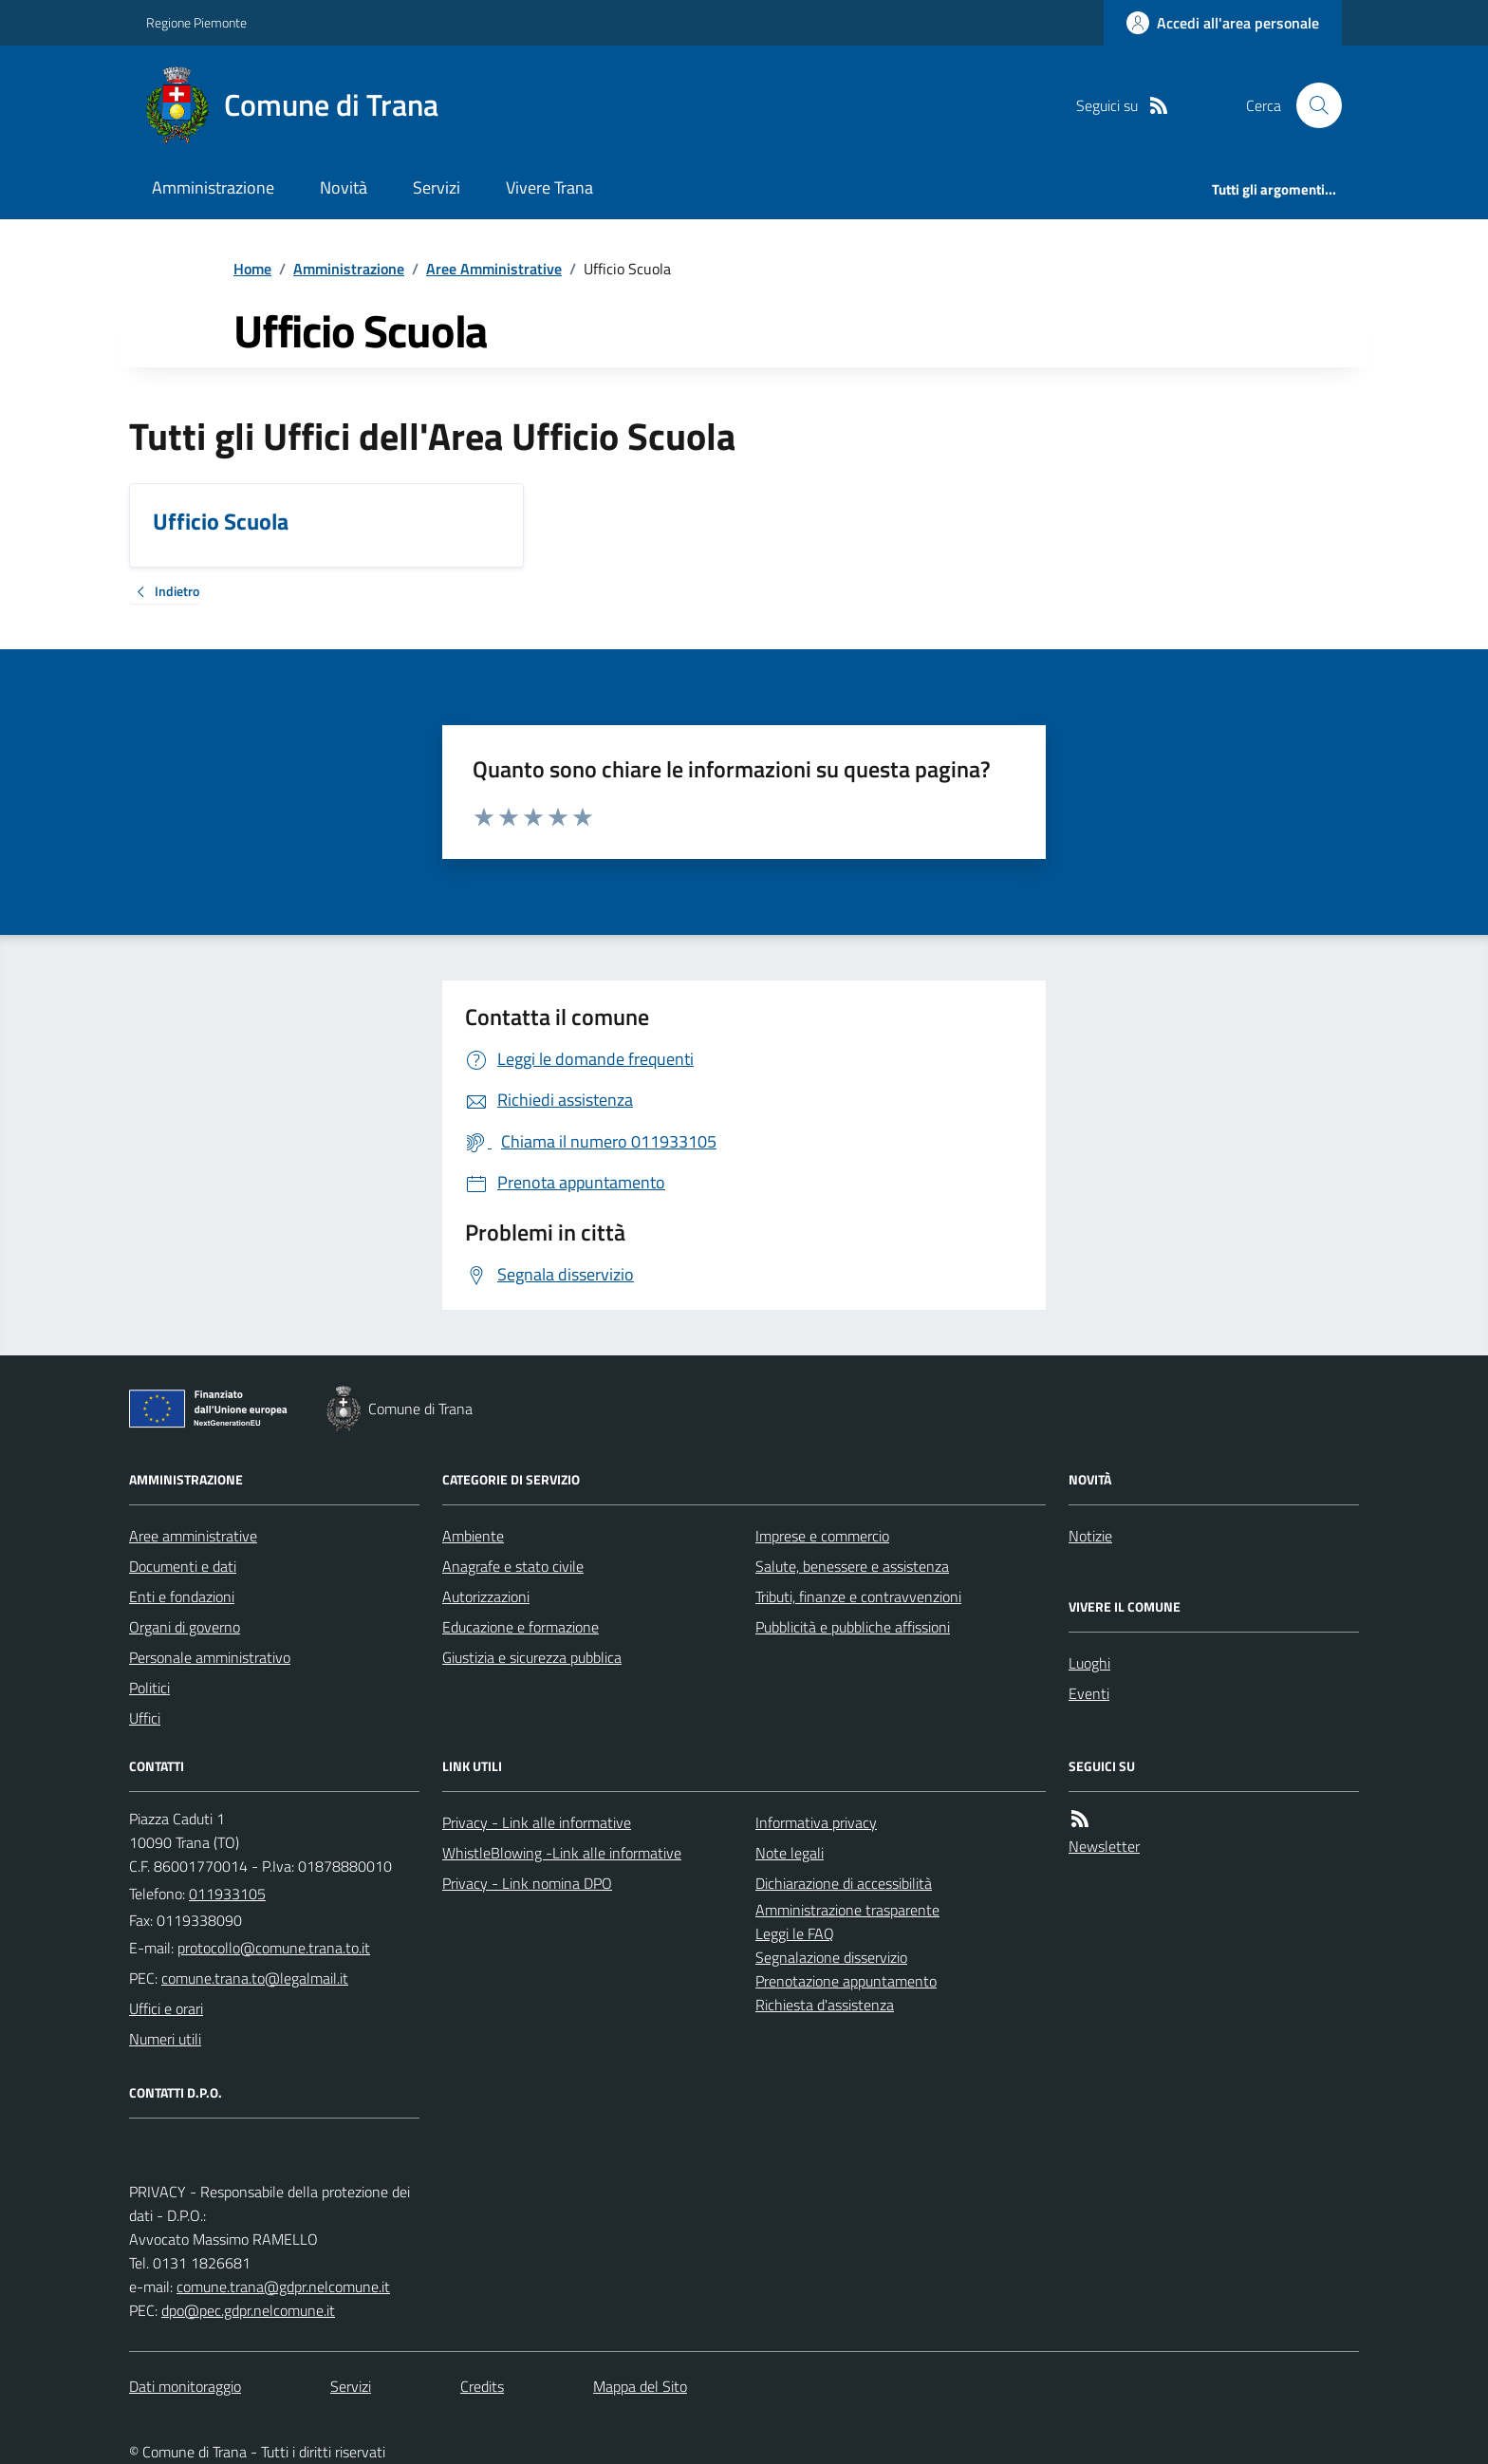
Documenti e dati (182, 1566)
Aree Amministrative (494, 268)
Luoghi (1089, 1663)
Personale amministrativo (209, 1657)
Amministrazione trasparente (847, 1909)
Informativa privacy (816, 1822)
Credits (482, 2386)
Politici (149, 1687)
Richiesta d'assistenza (824, 2004)
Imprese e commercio (822, 1535)
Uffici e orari (166, 2008)
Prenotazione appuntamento (846, 1980)
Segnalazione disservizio (831, 1957)
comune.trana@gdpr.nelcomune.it (283, 2286)
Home (252, 268)
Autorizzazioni (486, 1596)
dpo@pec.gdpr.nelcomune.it (248, 2310)
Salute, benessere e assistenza (852, 1566)
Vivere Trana (549, 187)
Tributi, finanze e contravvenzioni (858, 1596)
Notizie (1090, 1535)
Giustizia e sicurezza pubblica (532, 1657)
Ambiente (473, 1535)
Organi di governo (184, 1626)
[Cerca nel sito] (1311, 105)
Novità (343, 187)
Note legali (789, 1852)
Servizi (436, 187)
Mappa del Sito (640, 2386)
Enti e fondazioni (181, 1596)
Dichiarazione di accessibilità (843, 1883)
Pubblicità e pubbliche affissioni (852, 1626)
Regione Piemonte (196, 22)
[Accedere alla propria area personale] (1223, 23)
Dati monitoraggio (185, 2386)
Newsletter (1104, 1846)
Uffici (144, 1718)
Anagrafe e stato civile (513, 1566)
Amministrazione (213, 187)
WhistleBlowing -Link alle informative (561, 1852)
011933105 (227, 1893)
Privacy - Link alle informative (536, 1822)
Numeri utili (165, 2038)
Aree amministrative (193, 1535)
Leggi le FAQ (794, 1933)
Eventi (1089, 1693)
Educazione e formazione (520, 1626)
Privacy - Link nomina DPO (527, 1883)
